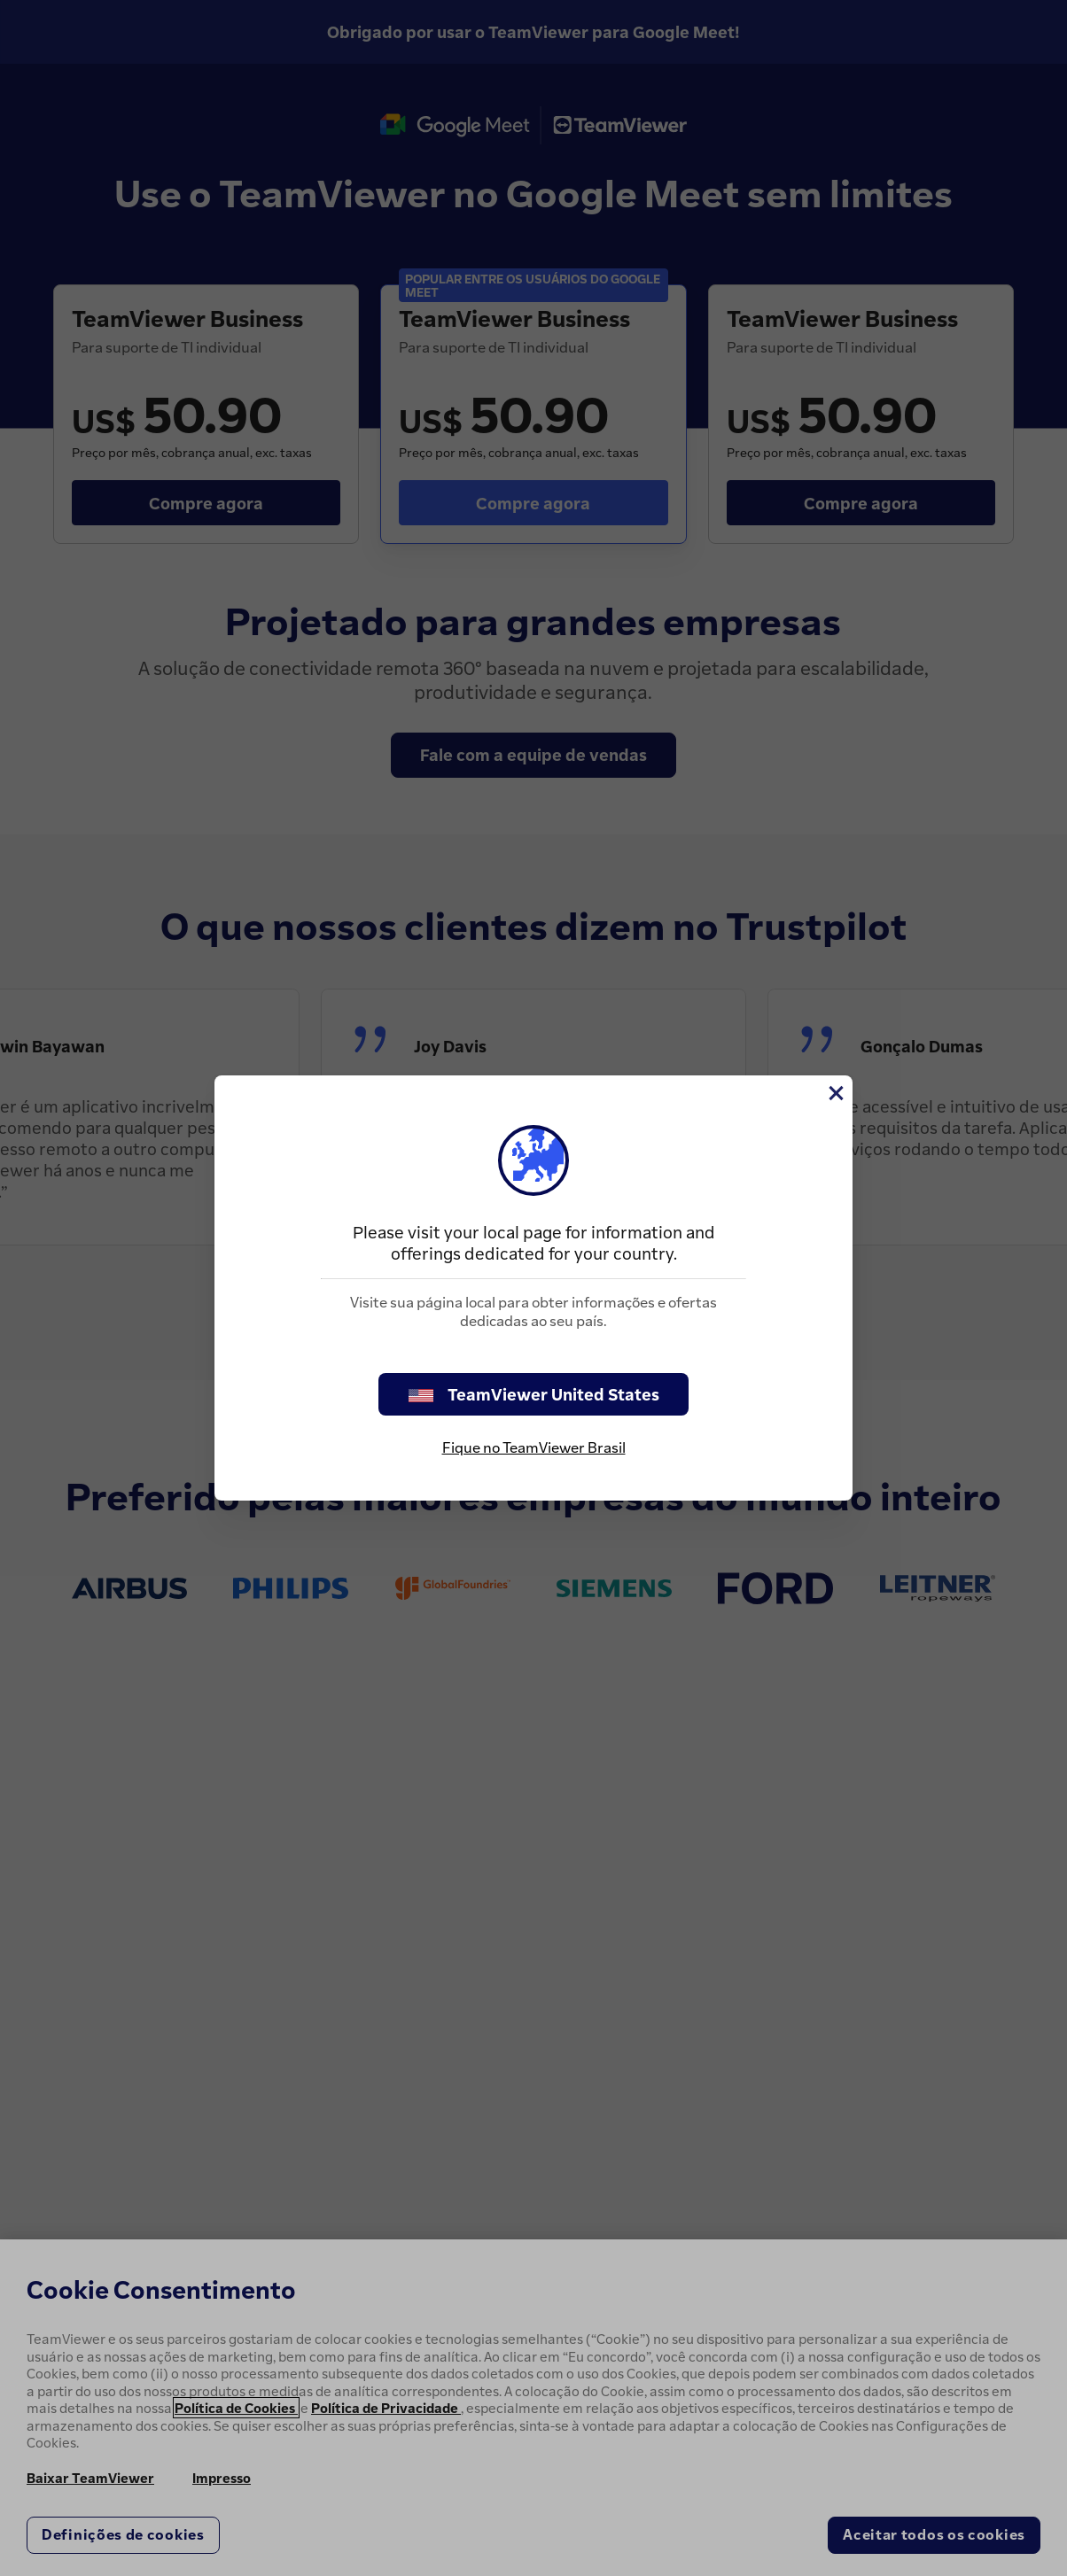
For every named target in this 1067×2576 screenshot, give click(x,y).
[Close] (835, 1093)
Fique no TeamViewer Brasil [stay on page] (534, 1447)
